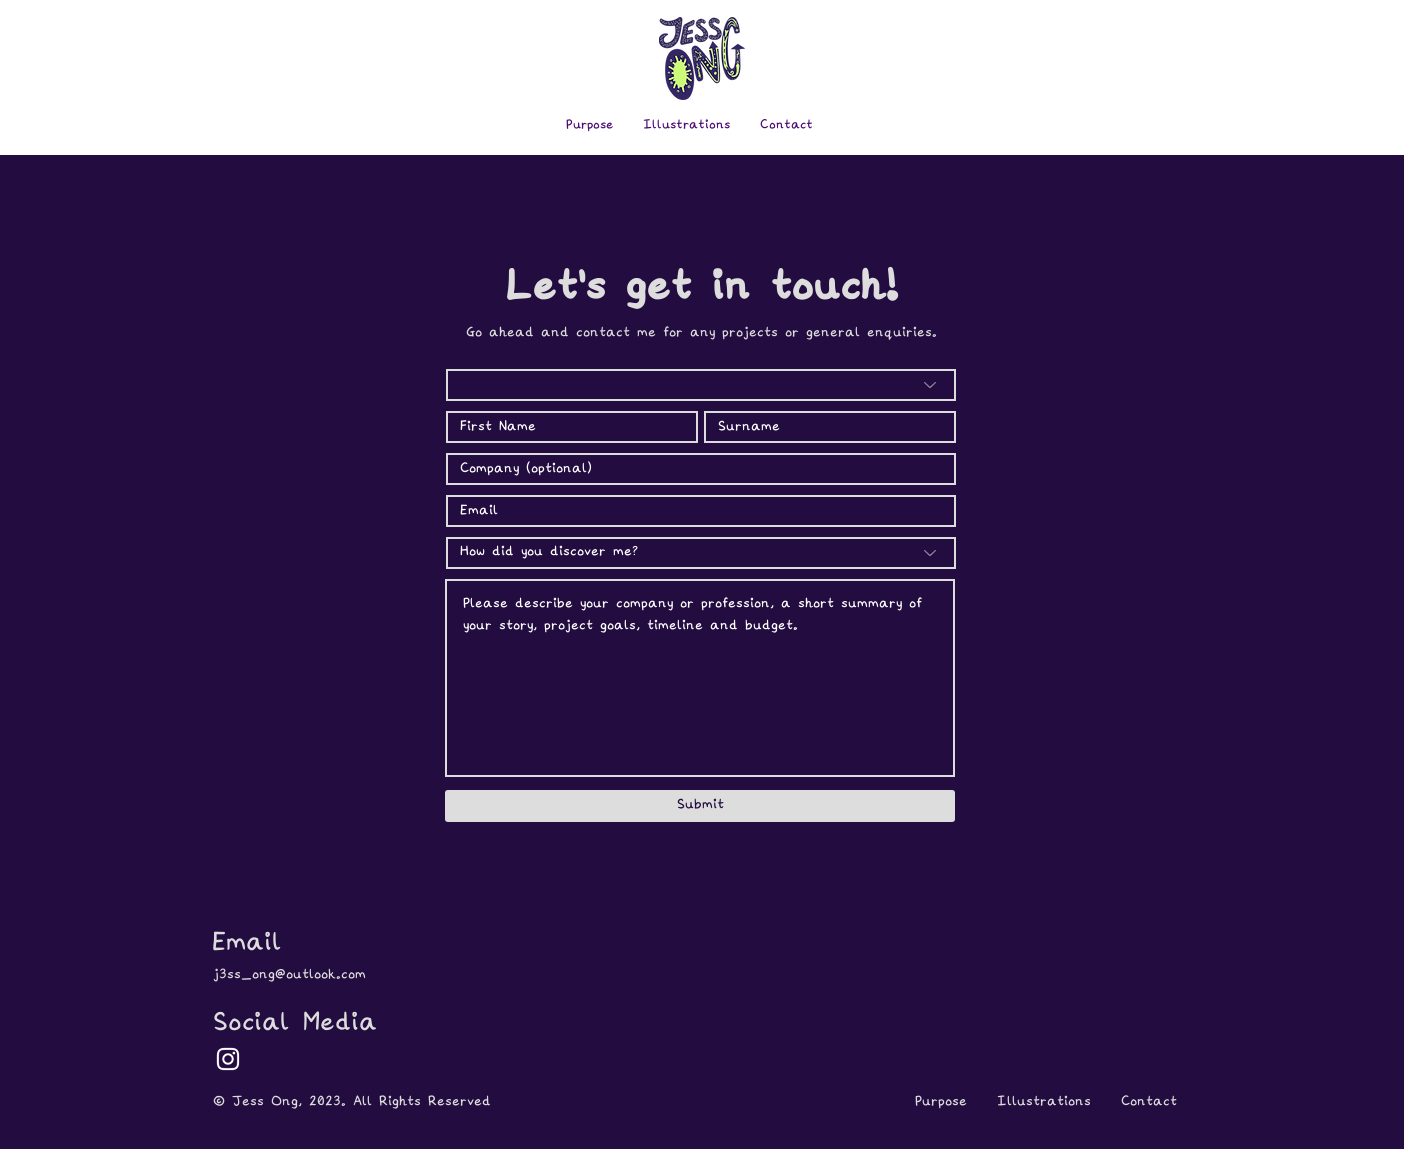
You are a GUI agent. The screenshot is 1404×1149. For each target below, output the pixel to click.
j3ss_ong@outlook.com (289, 974)
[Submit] (700, 806)
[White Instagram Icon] (228, 1059)
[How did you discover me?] (701, 553)
